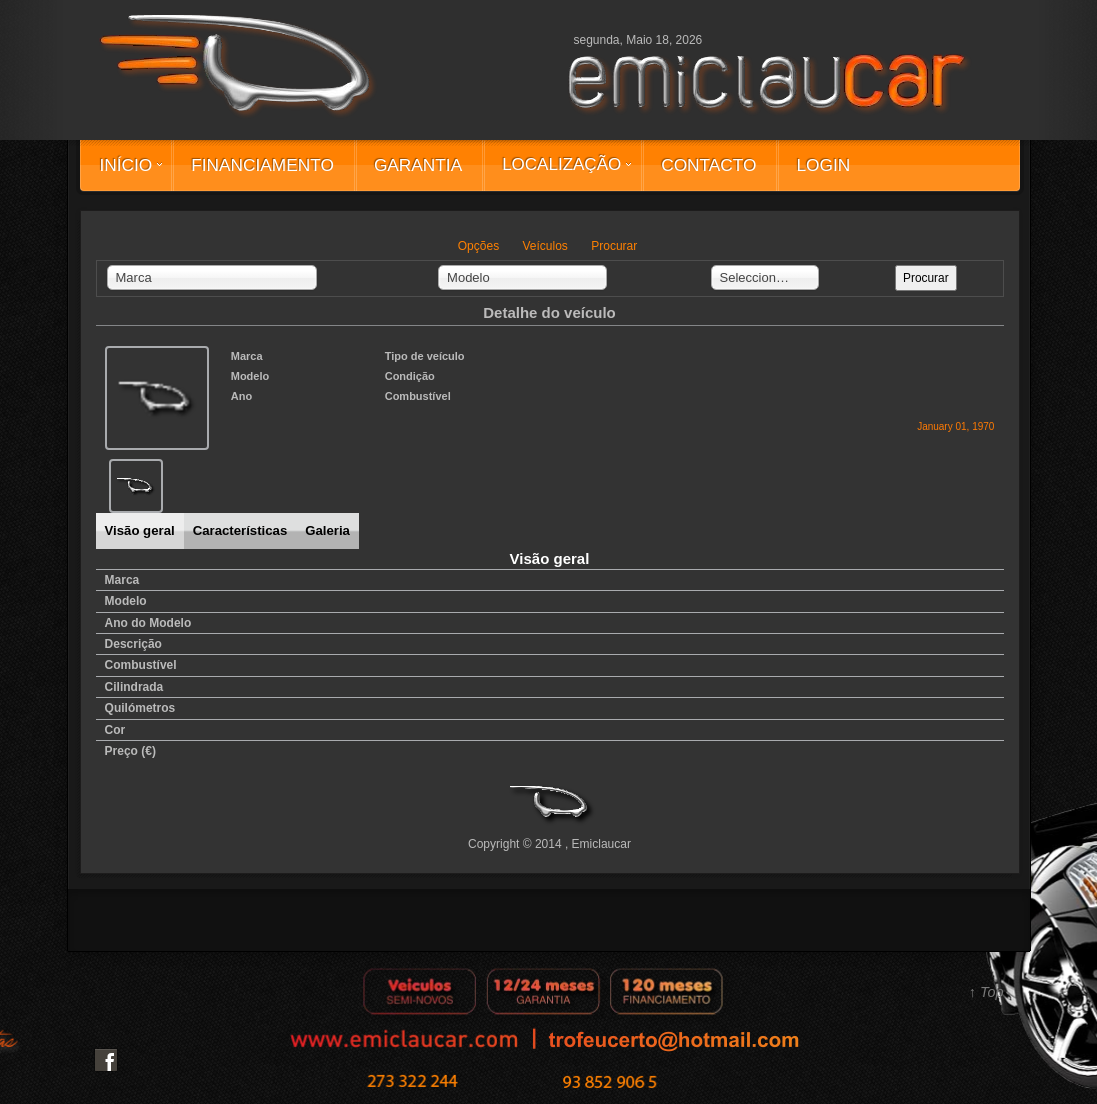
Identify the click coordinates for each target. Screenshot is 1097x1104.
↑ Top (986, 992)
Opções (478, 246)
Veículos (544, 246)
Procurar (614, 246)
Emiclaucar (601, 844)
